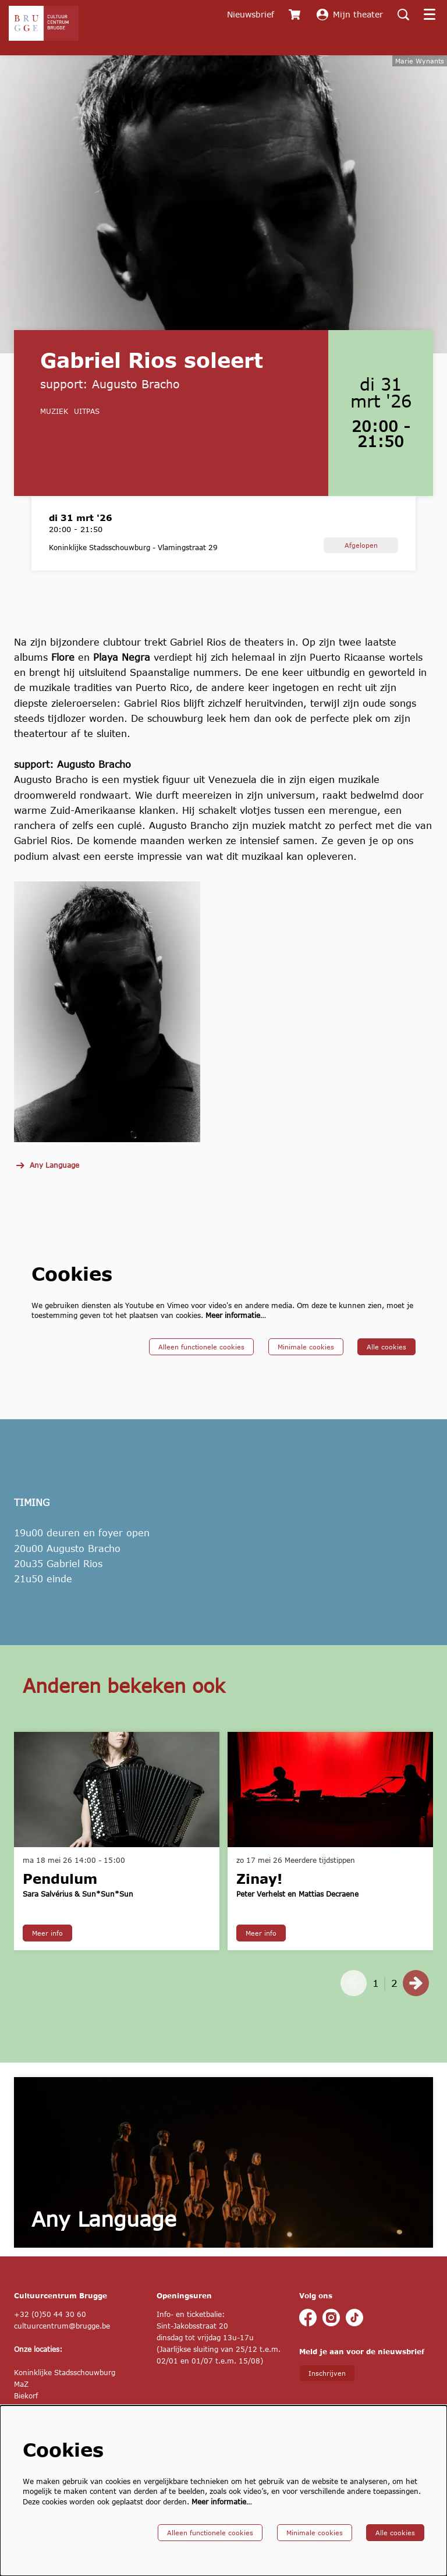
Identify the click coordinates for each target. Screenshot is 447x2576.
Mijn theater (350, 14)
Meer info (47, 1950)
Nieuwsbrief (250, 14)
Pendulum (60, 1895)
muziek (54, 427)
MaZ (21, 2401)
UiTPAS (87, 427)
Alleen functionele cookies (201, 1363)
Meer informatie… (235, 1332)
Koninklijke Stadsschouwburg (64, 2389)
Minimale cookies (306, 1363)
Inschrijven (327, 2390)
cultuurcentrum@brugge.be (62, 2342)
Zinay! (259, 1895)
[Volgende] (416, 2000)
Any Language (46, 1182)
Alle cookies (386, 1363)
